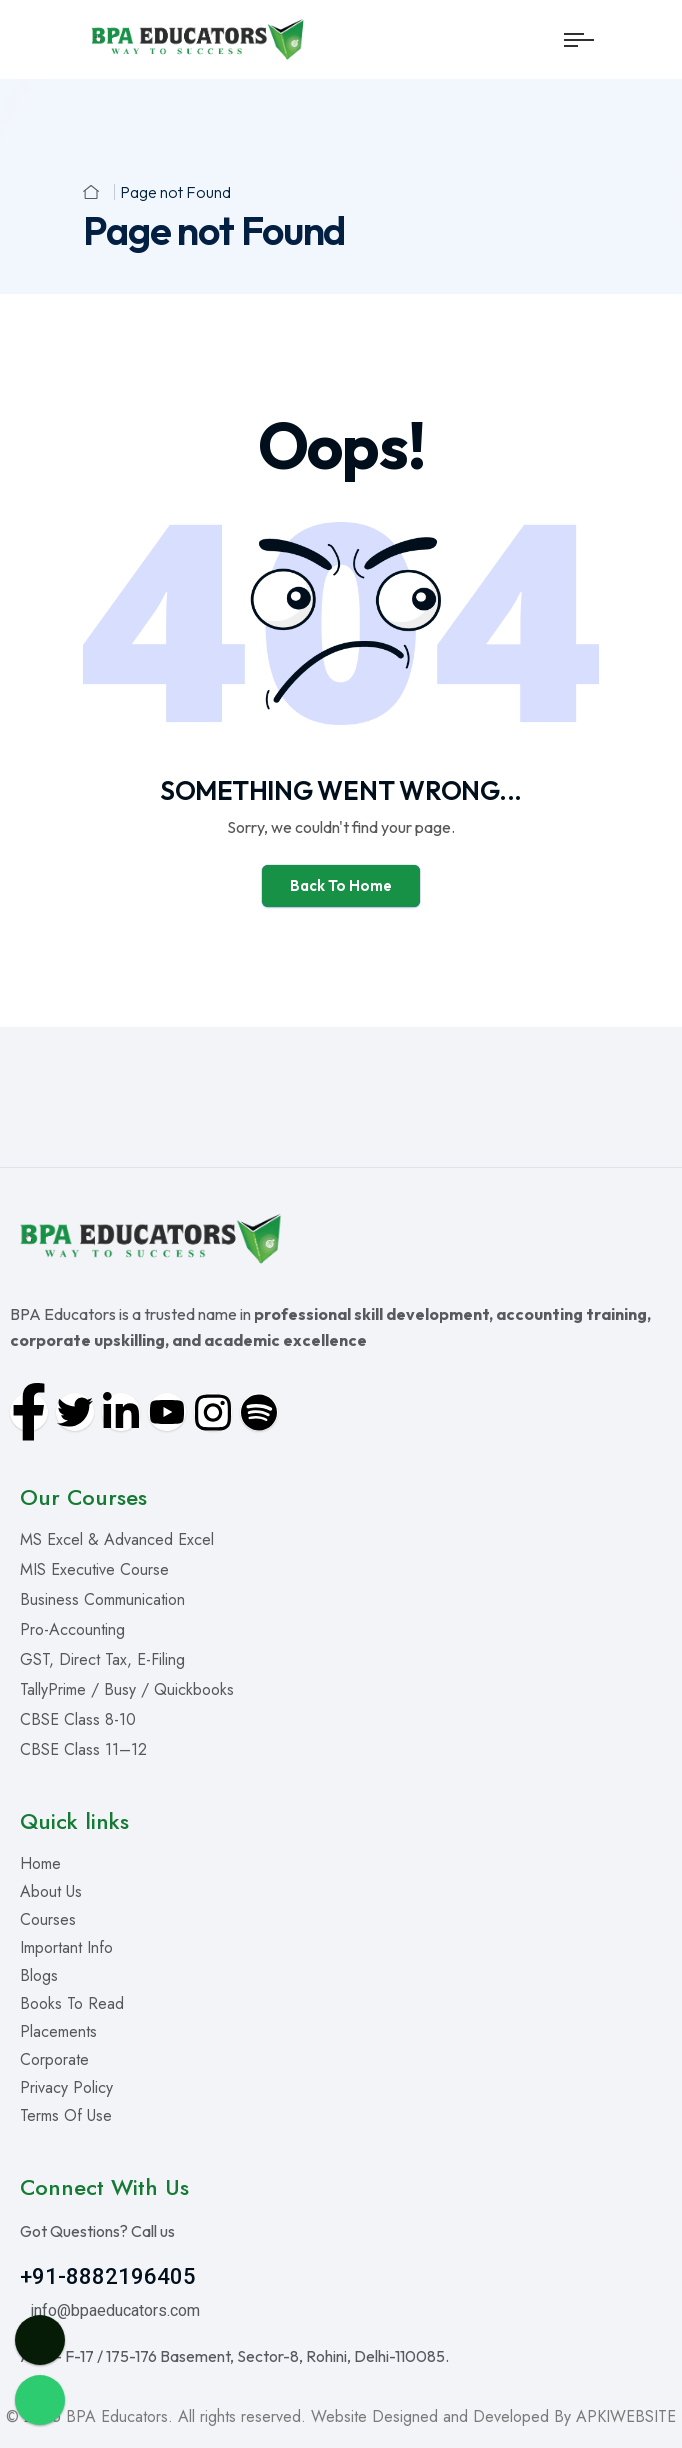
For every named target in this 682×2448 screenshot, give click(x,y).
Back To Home (341, 885)
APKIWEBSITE (626, 2416)
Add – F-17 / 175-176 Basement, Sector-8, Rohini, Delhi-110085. (234, 2356)
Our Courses (83, 1497)
